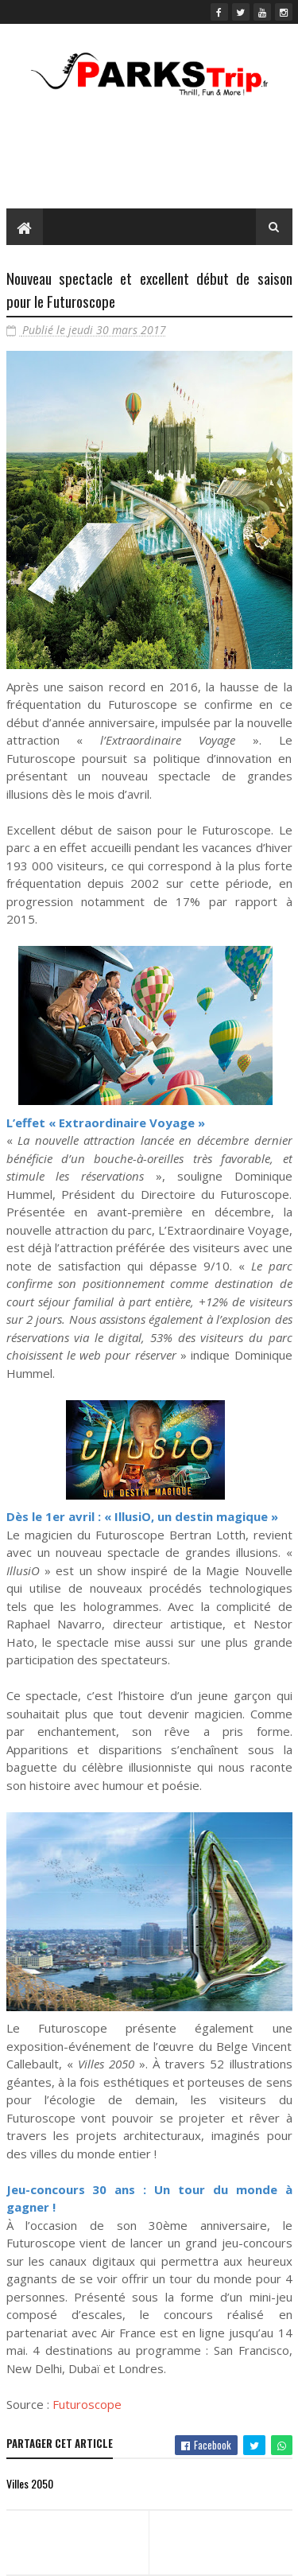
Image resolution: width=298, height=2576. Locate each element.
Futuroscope (87, 2404)
